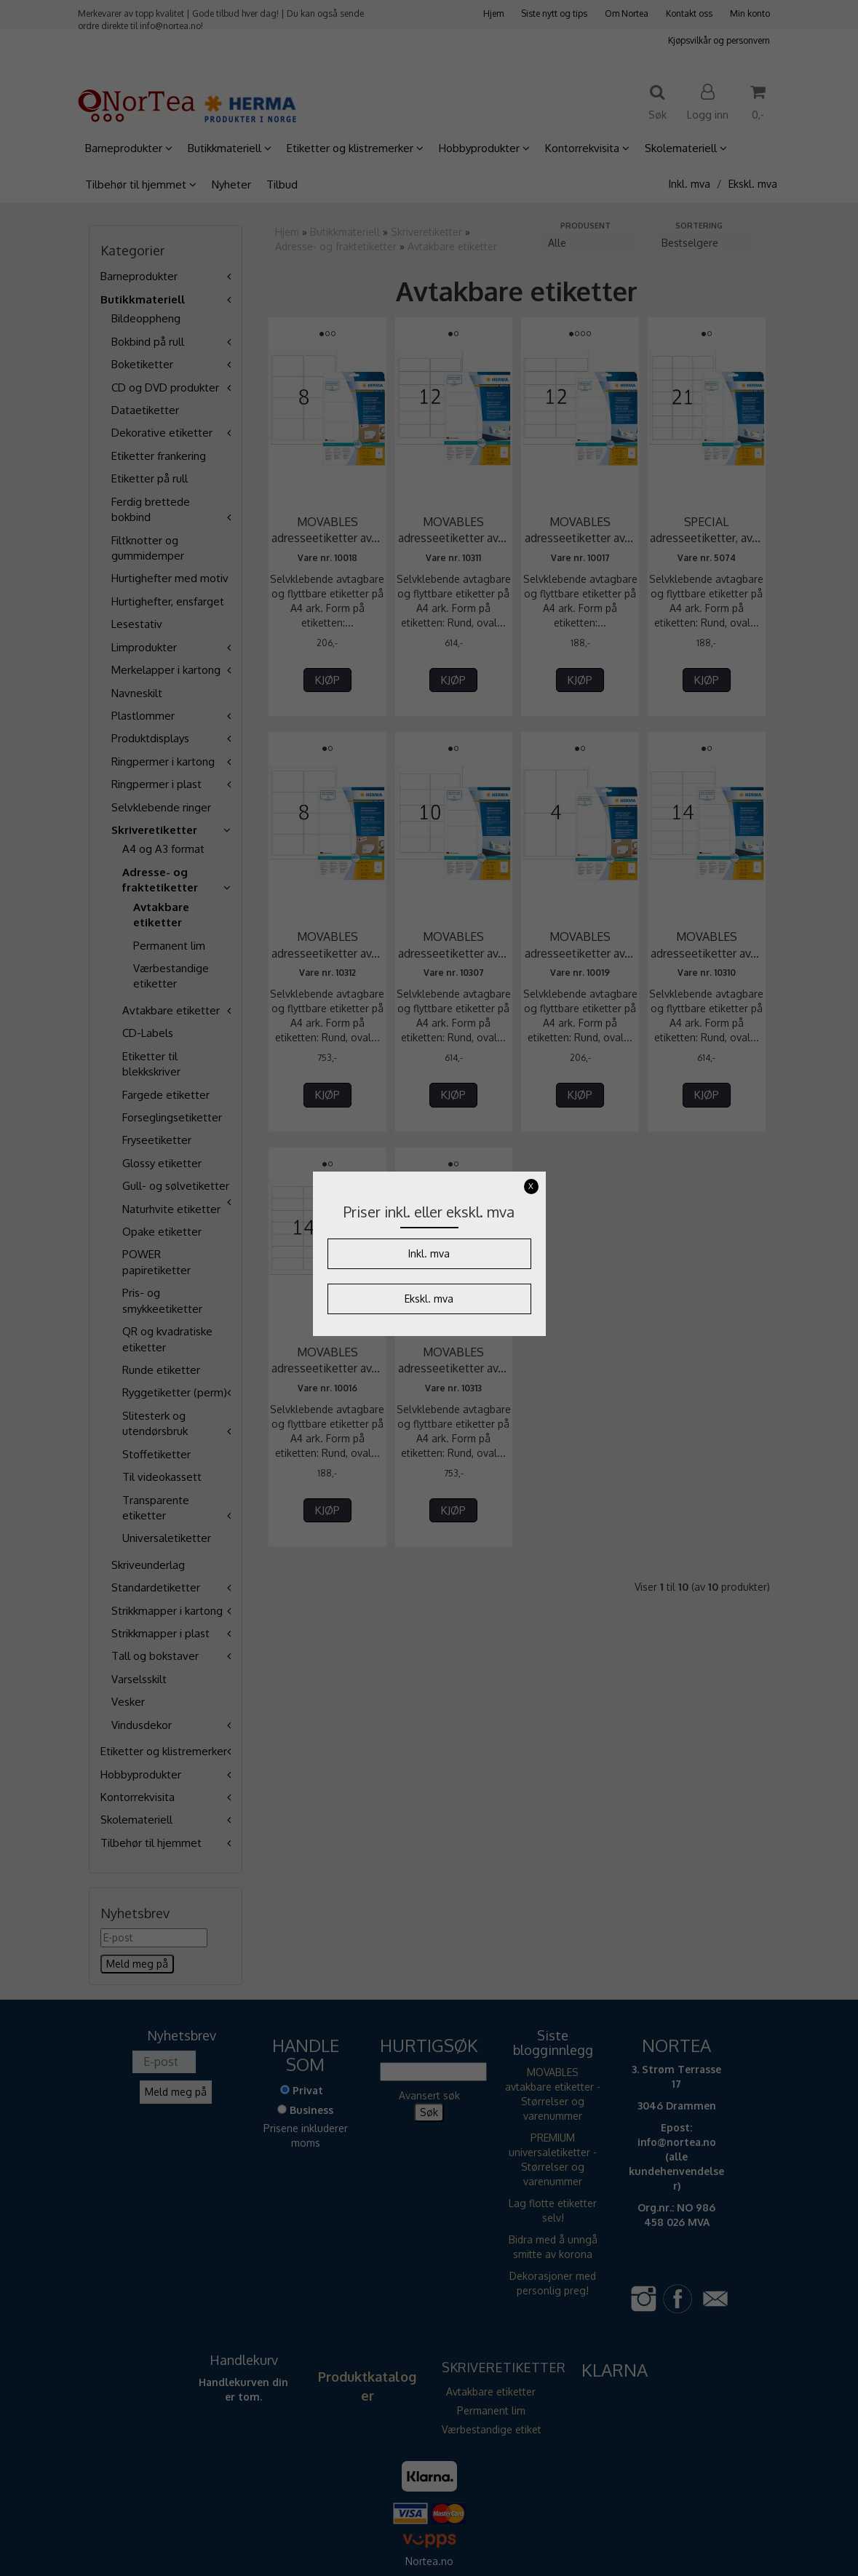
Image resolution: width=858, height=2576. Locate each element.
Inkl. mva (429, 1253)
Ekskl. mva (429, 1298)
